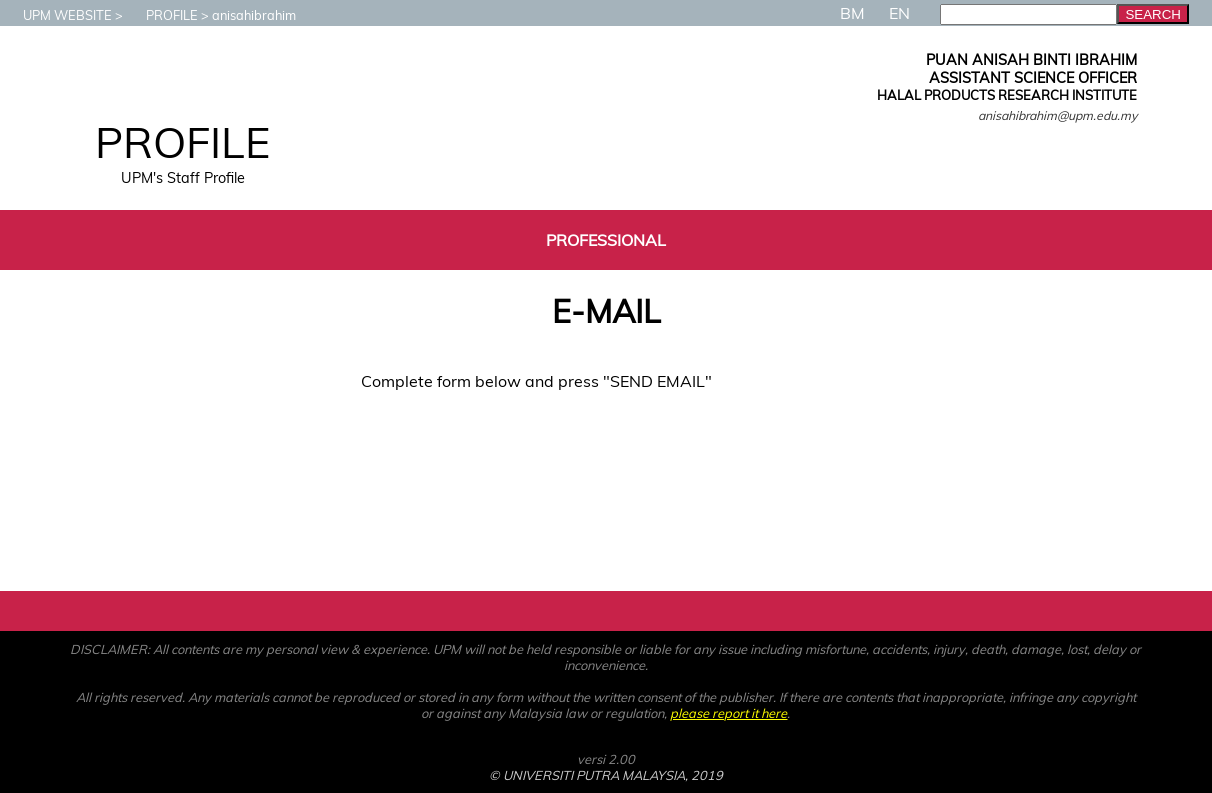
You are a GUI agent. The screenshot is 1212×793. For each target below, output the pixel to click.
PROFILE (162, 15)
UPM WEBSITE (57, 15)
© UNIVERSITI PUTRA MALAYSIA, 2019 (606, 775)
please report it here (728, 713)
